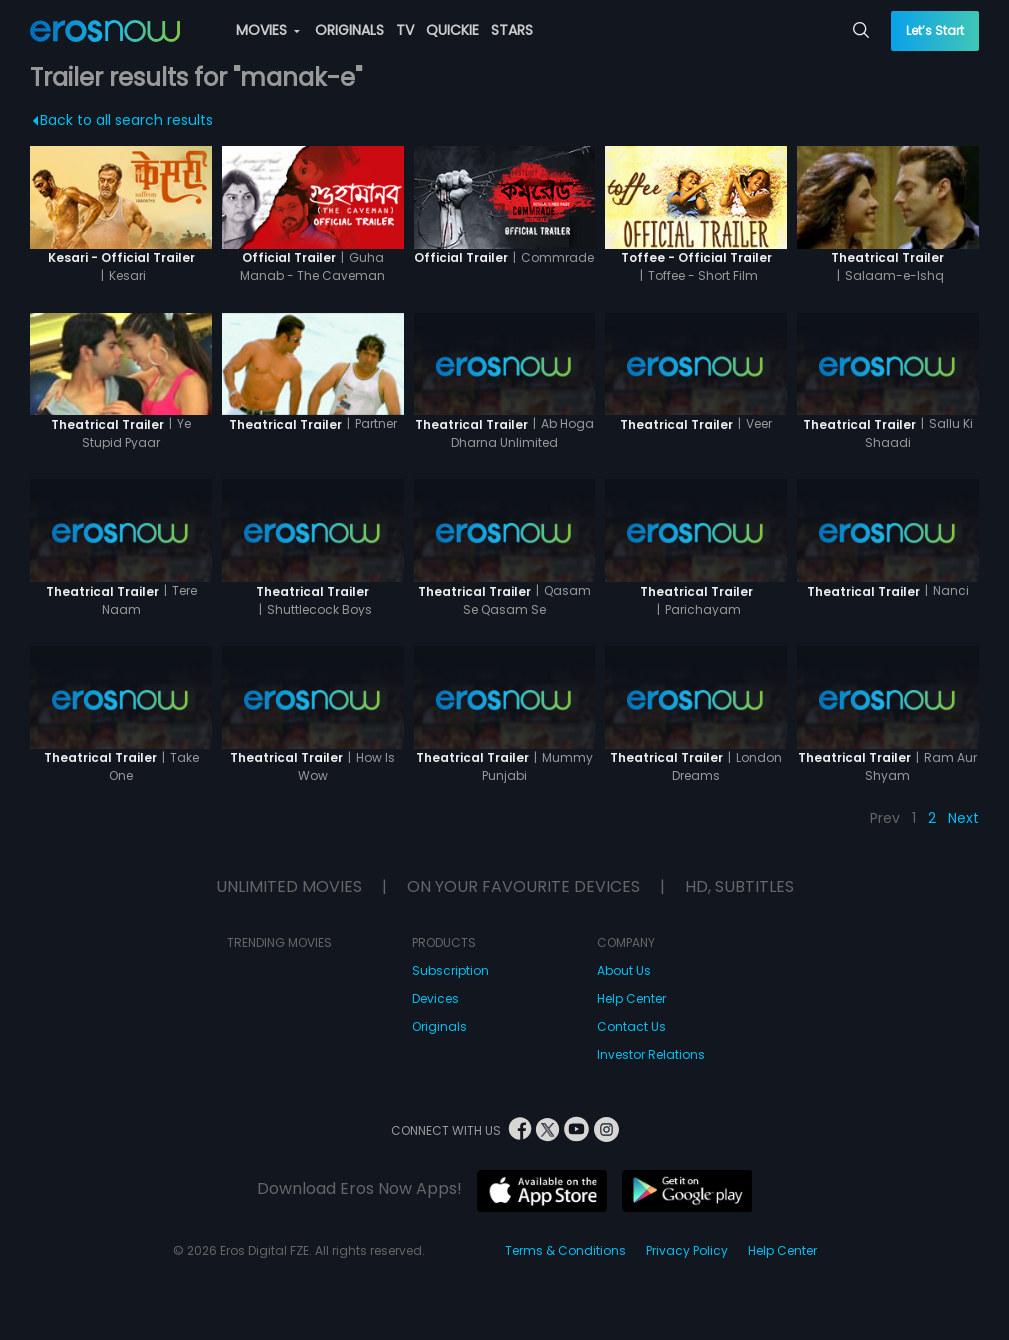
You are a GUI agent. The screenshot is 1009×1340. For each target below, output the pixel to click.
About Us (624, 970)
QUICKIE (452, 30)
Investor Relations (651, 1054)
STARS (512, 30)
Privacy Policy (687, 1250)
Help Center (631, 998)
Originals (439, 1026)
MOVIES (268, 30)
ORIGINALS (349, 30)
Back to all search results (123, 120)
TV (405, 30)
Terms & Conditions (565, 1250)
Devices (435, 998)
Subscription (450, 970)
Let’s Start (935, 30)
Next (963, 818)
